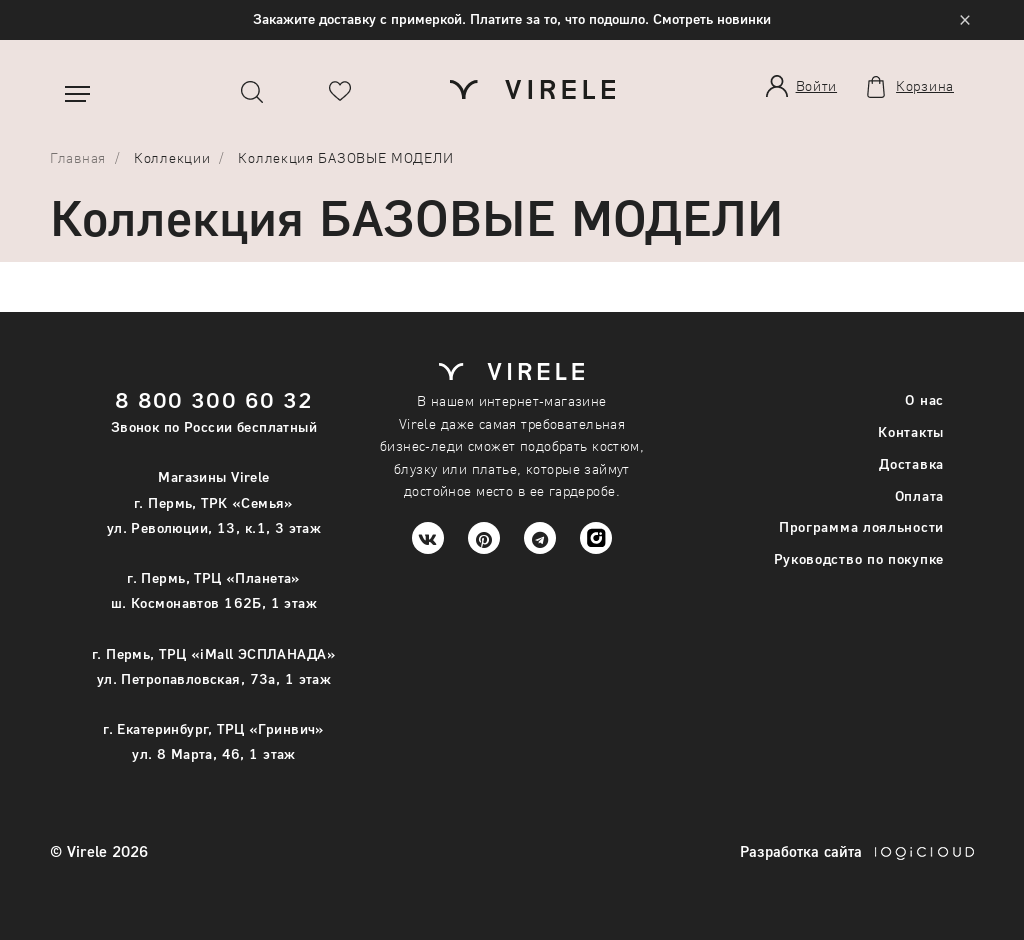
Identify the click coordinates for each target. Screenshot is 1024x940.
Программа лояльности (861, 526)
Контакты (911, 431)
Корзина (925, 86)
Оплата (919, 495)
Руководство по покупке (859, 558)
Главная (78, 157)
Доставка (911, 463)
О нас (924, 399)
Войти (817, 85)
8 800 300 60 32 (214, 399)
